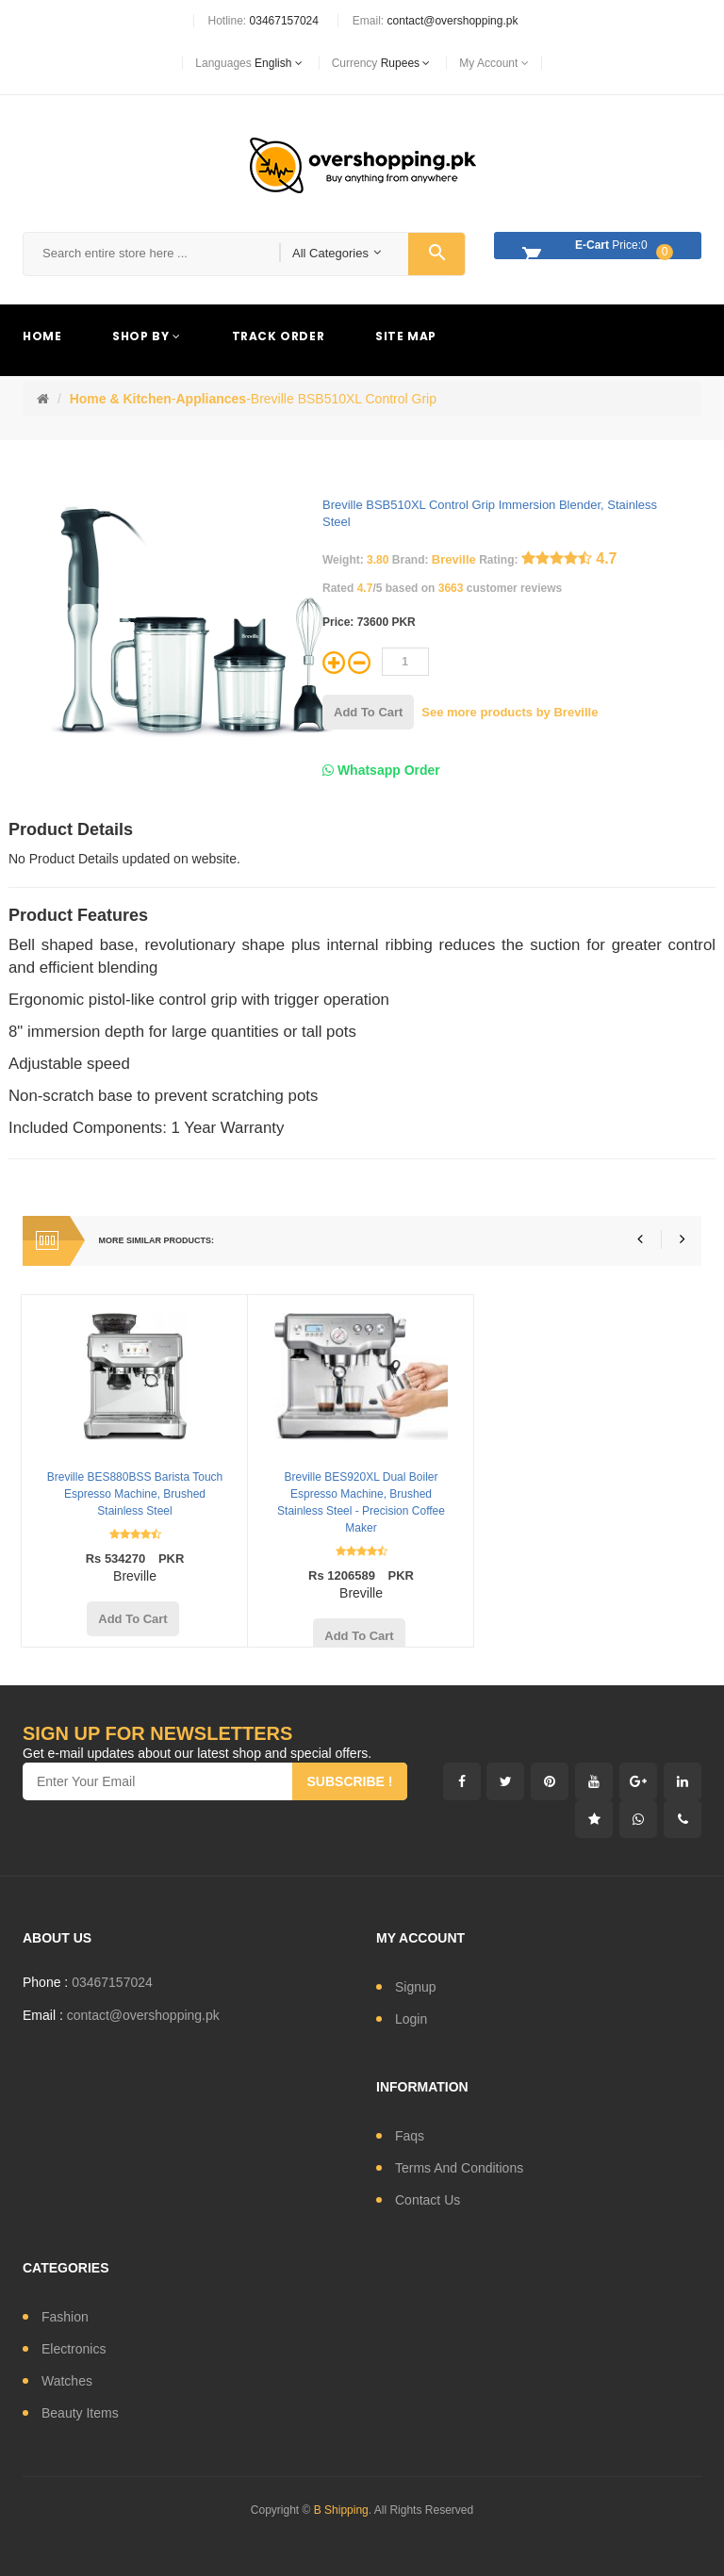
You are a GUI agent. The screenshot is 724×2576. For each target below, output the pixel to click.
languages (248, 63)
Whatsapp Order (381, 770)
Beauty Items (80, 2412)
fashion (65, 2316)
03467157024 (284, 20)
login (411, 2018)
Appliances (210, 398)
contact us (427, 2199)
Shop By (146, 336)
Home (42, 336)
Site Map (405, 336)
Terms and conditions (459, 2167)
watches (66, 2380)
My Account (493, 63)
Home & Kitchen (121, 398)
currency (381, 63)
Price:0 (593, 248)
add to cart (368, 712)
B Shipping (341, 2510)
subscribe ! (349, 1781)
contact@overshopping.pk (452, 20)
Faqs (409, 2135)
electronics (73, 2348)
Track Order (278, 336)
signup (415, 1986)
